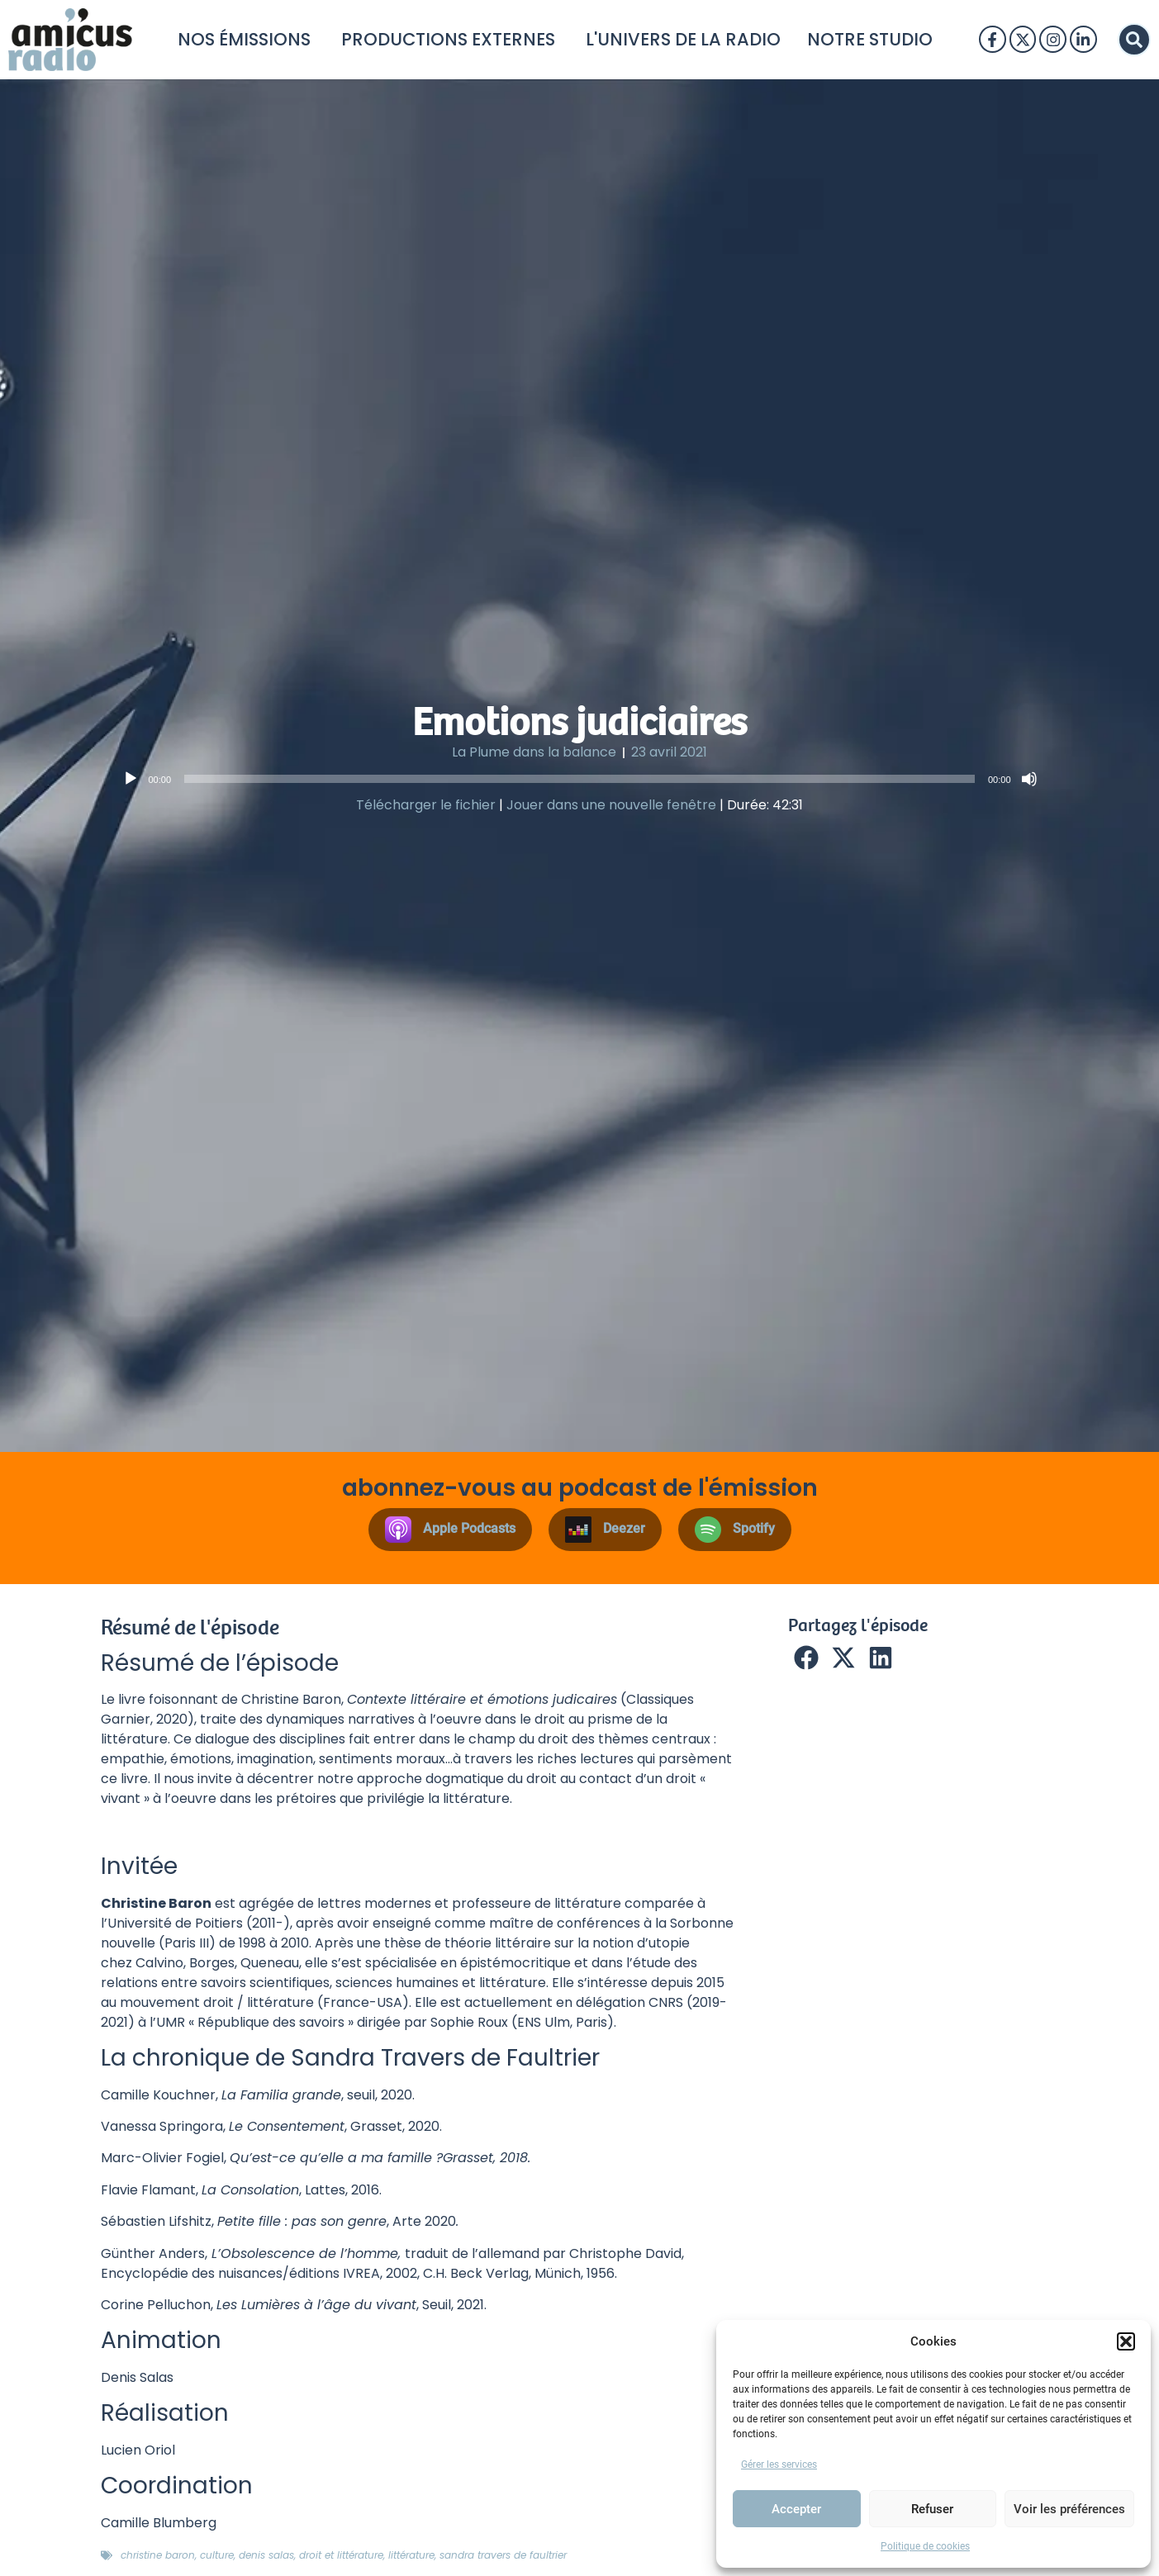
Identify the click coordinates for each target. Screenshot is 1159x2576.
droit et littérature (341, 2555)
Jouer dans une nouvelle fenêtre (611, 804)
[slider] (579, 779)
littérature (411, 2555)
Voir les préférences (1069, 2509)
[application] (580, 778)
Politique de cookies (925, 2546)
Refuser (932, 2509)
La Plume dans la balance (534, 751)
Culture (217, 2555)
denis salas (266, 2555)
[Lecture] (130, 779)
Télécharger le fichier (426, 804)
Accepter (796, 2509)
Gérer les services (779, 2464)
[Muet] (1029, 779)
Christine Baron (158, 2555)
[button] (1126, 2341)
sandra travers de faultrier (503, 2555)
